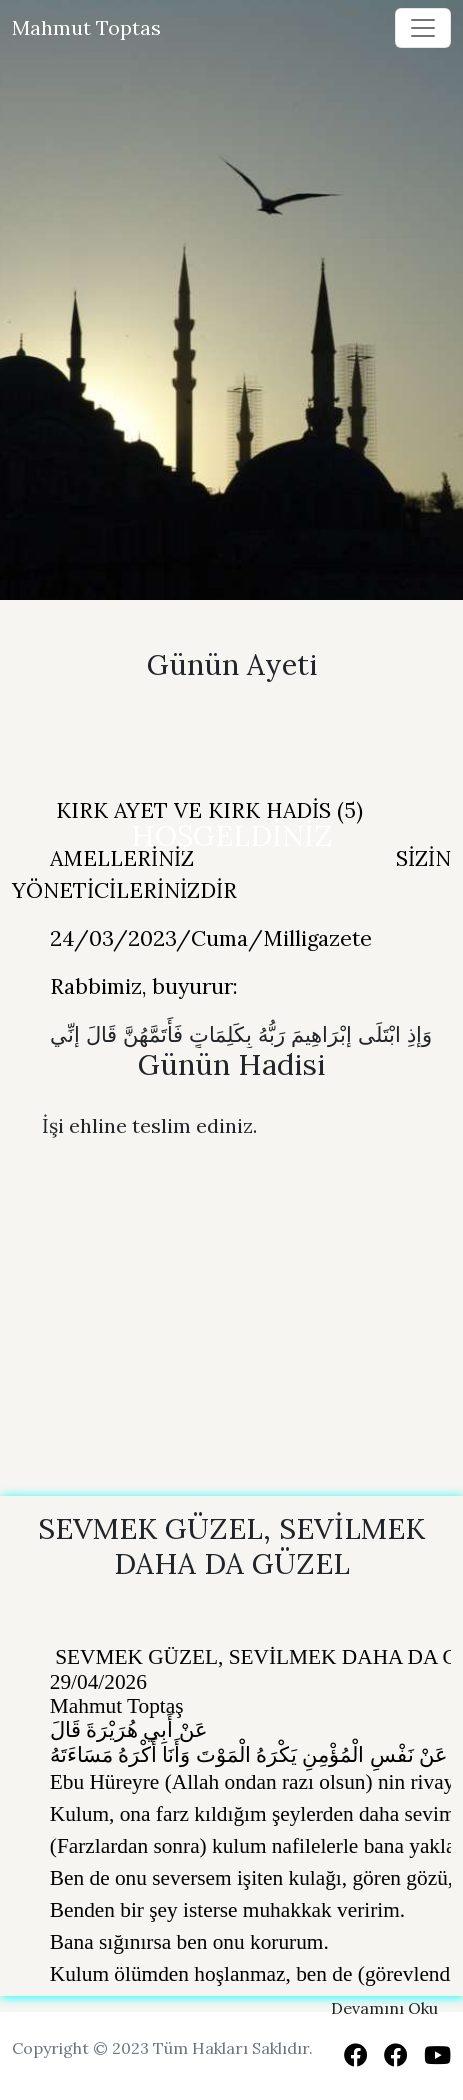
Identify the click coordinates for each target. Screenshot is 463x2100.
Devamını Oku (384, 2008)
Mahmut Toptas (86, 27)
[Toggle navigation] (423, 28)
